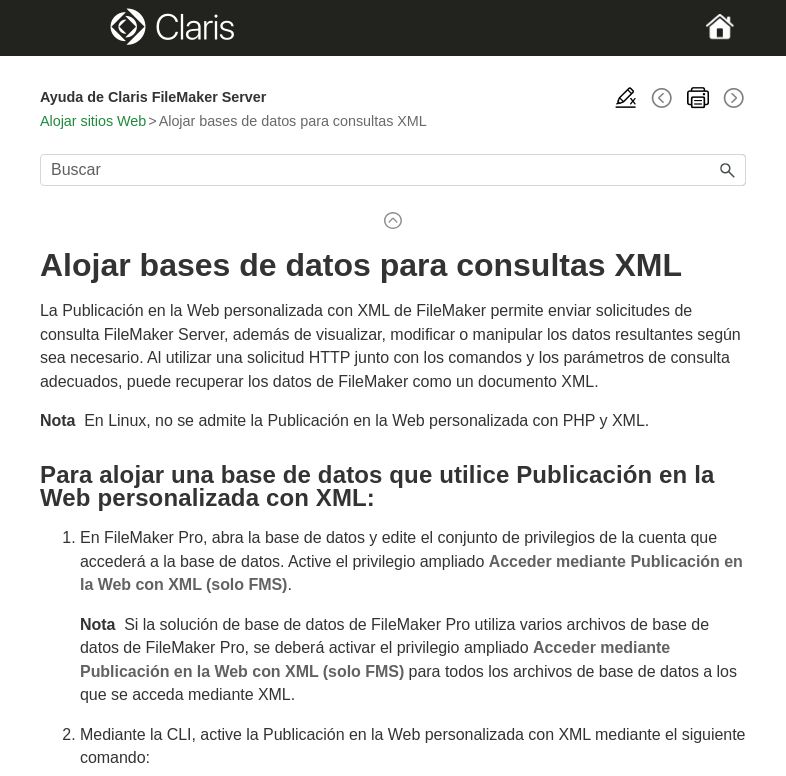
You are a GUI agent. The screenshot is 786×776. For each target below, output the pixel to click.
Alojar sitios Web (93, 121)
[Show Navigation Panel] (74, 28)
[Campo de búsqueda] (393, 170)
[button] (728, 170)
